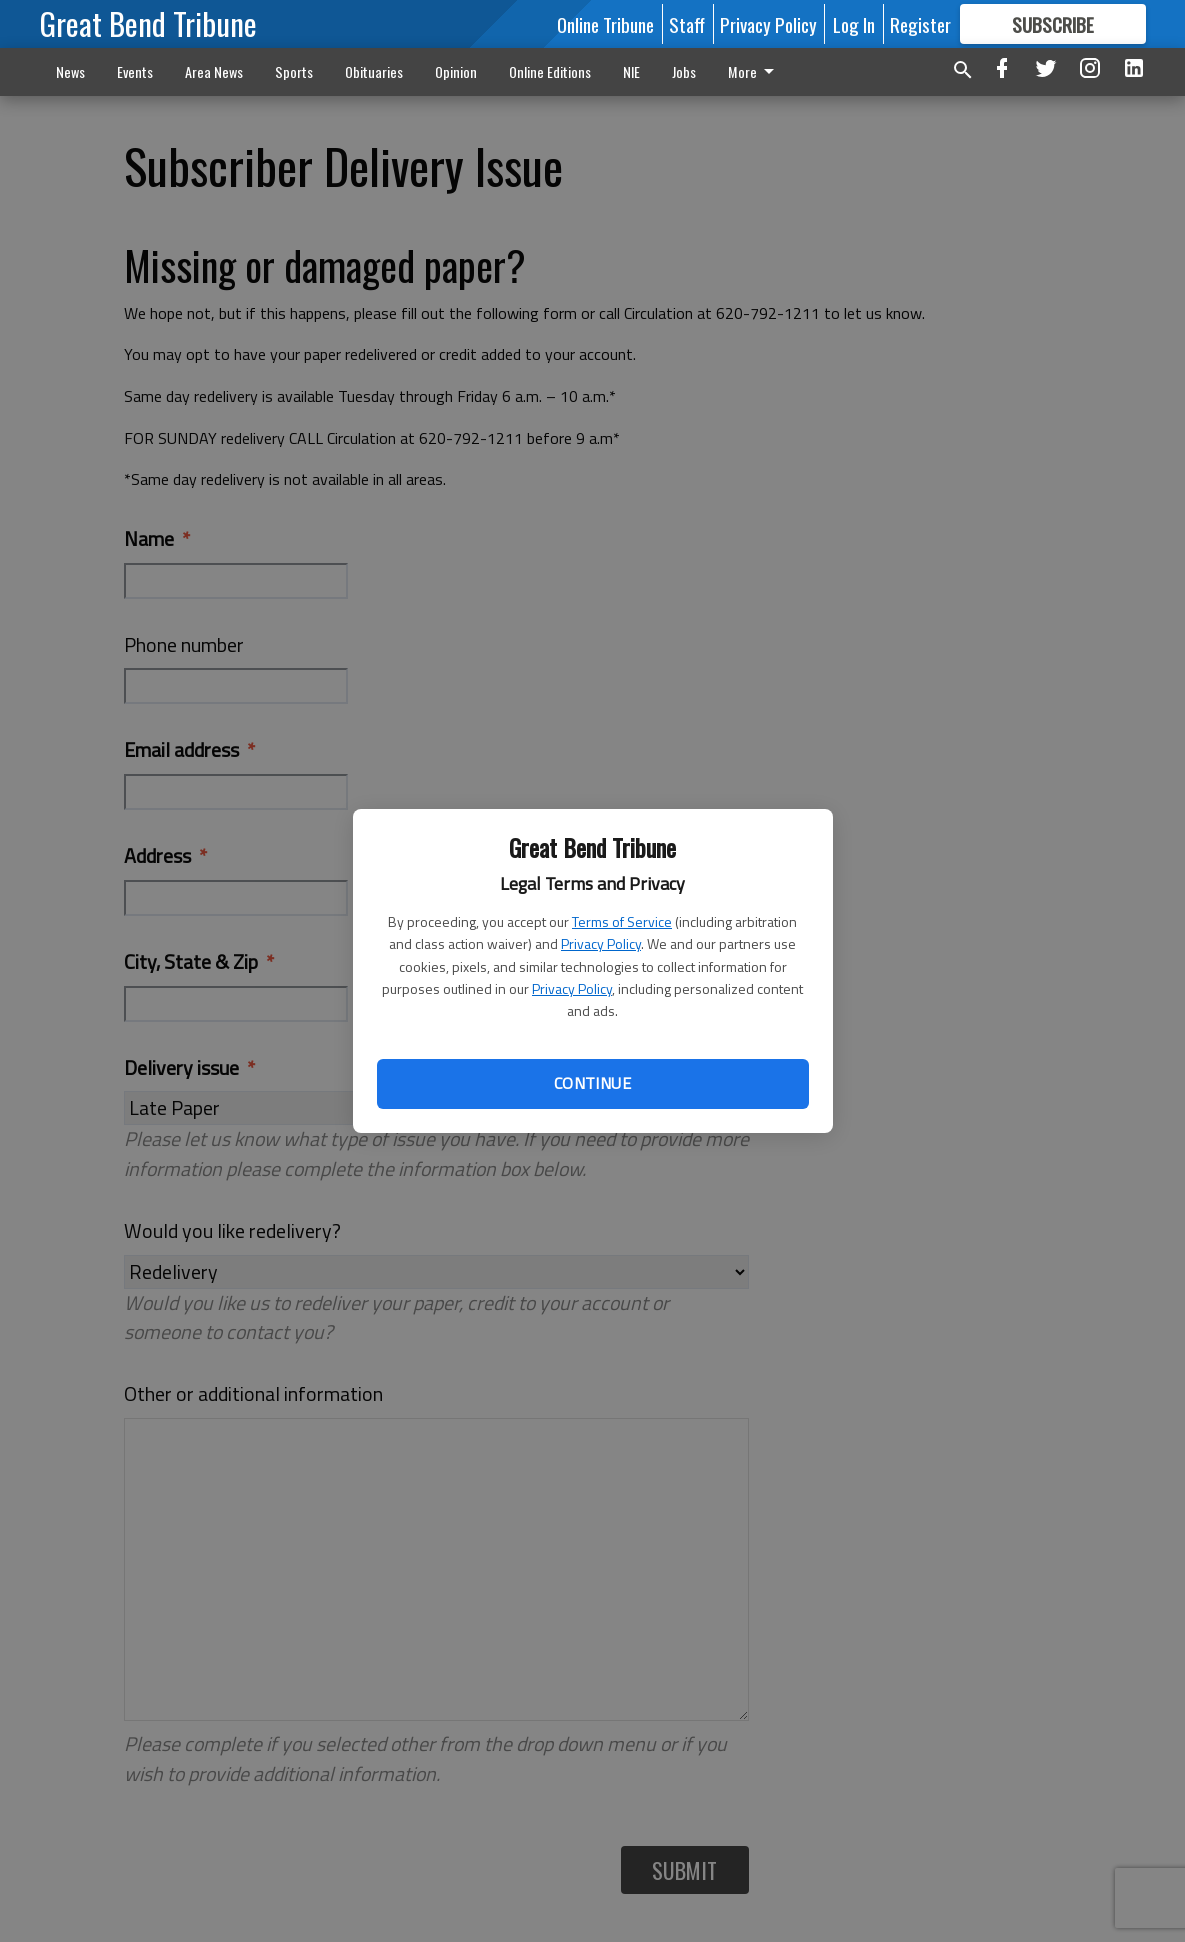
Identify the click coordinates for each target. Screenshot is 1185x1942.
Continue (592, 1083)
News (70, 71)
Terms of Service (622, 921)
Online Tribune (605, 24)
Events (135, 71)
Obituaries (374, 71)
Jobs (684, 71)
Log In (854, 24)
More (754, 71)
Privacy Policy (601, 943)
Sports (294, 71)
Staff (687, 24)
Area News (214, 71)
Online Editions (550, 71)
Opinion (456, 71)
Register (920, 24)
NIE (631, 71)
